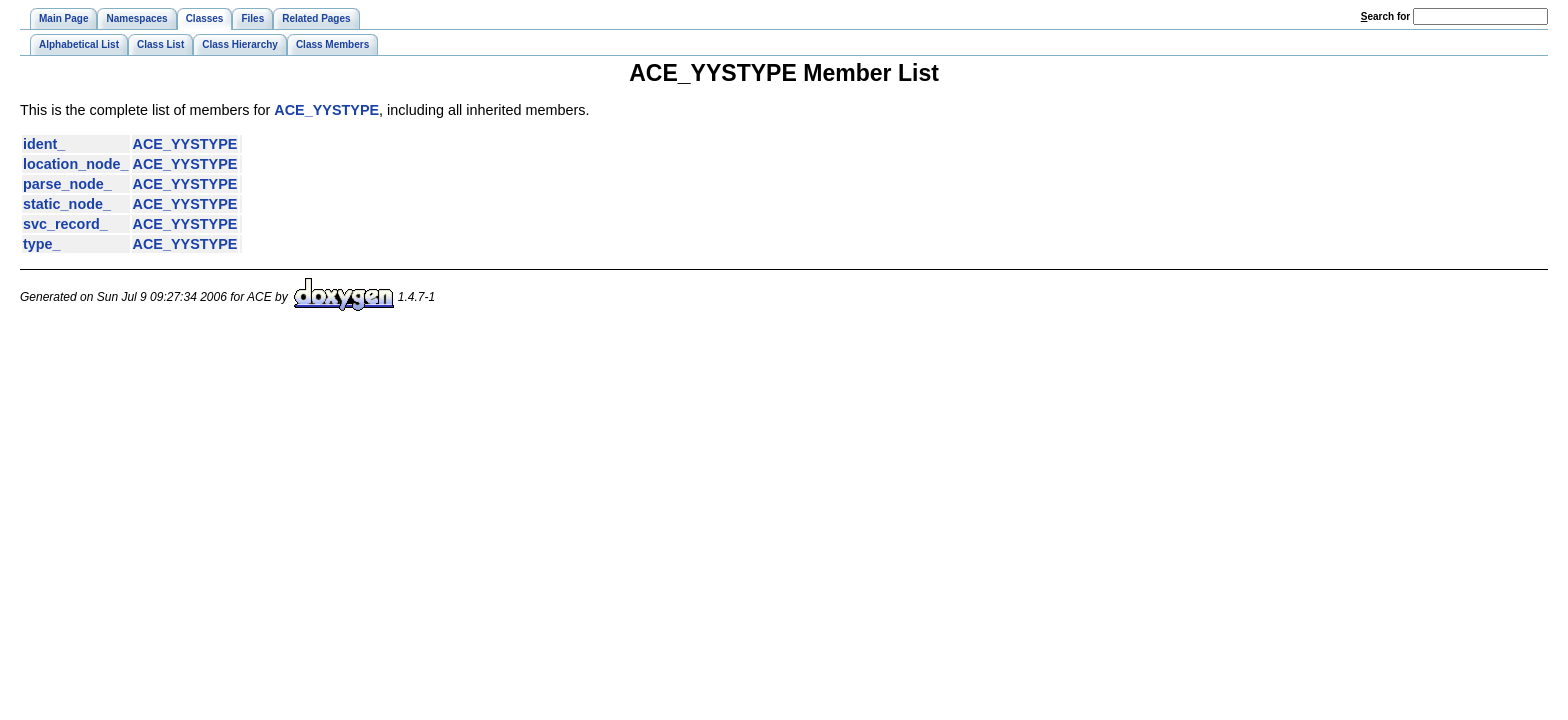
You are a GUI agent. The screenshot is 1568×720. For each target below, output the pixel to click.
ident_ (44, 144)
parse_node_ (67, 184)
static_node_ (67, 204)
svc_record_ (65, 224)
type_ (42, 244)
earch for (1385, 16)
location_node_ (76, 164)
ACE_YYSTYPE (326, 110)
